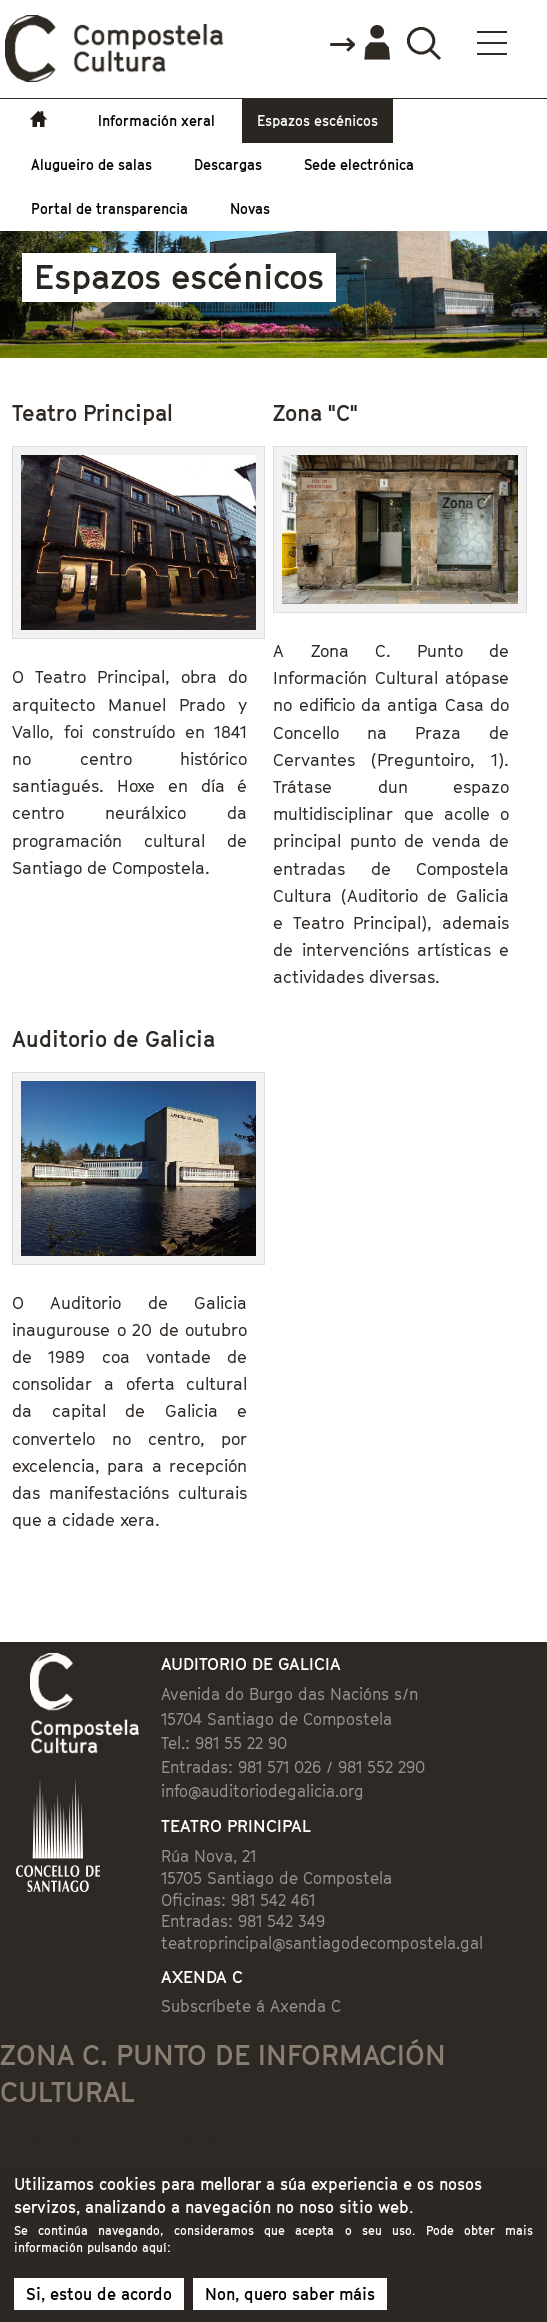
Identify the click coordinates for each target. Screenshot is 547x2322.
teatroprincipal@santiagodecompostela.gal (322, 1943)
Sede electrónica (359, 164)
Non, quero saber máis (290, 2300)
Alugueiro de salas (91, 164)
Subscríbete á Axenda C (251, 2006)
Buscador (423, 42)
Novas (250, 208)
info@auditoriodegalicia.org (262, 1791)
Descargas (228, 164)
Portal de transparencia (109, 208)
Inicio (43, 121)
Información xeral (156, 120)
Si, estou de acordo (99, 2300)
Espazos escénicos (317, 120)
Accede (359, 44)
